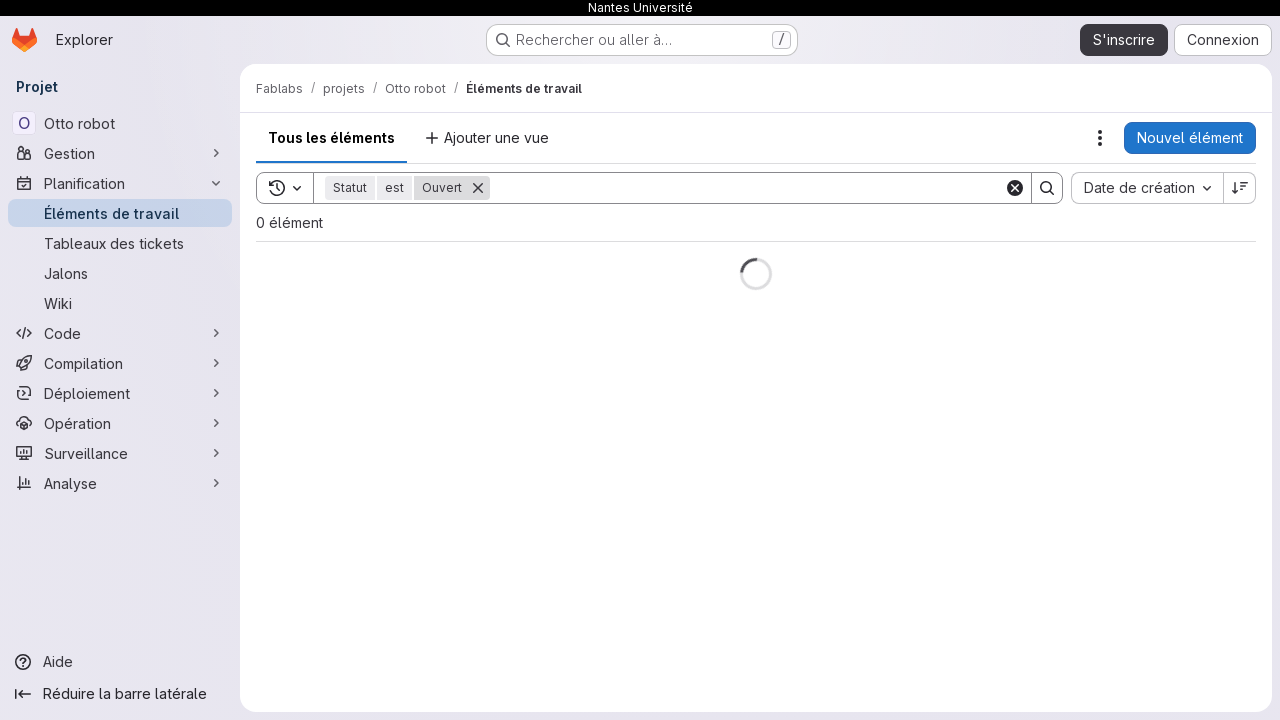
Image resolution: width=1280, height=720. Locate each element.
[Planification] (120, 183)
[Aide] (120, 662)
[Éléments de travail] (120, 213)
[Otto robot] (120, 123)
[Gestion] (120, 153)
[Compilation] (120, 363)
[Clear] (1015, 188)
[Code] (120, 333)
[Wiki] (120, 303)
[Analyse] (120, 483)
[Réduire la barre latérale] (120, 694)
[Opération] (120, 423)
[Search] (747, 188)
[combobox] (1147, 188)
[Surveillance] (120, 453)
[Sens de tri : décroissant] (1240, 188)
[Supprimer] (478, 188)
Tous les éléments (331, 137)
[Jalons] (120, 273)
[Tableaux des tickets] (120, 243)
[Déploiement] (120, 393)
